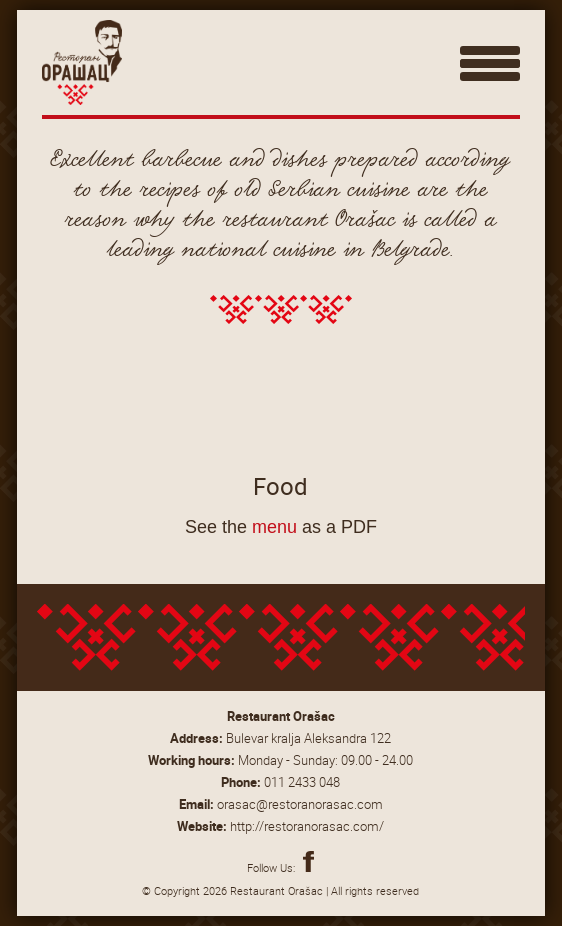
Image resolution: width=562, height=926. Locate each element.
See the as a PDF (281, 527)
